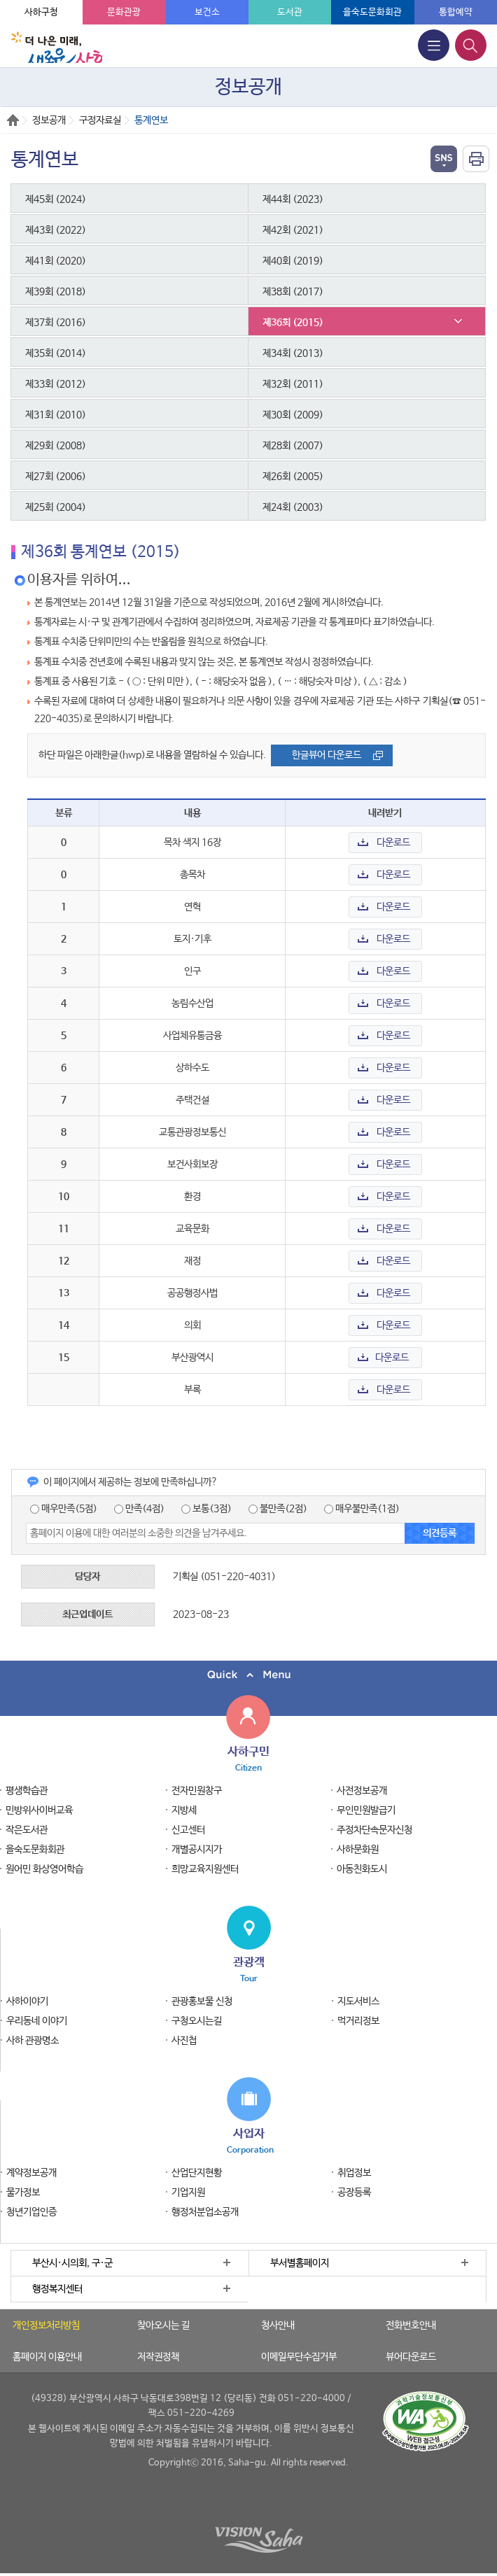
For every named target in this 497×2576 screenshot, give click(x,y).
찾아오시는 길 (163, 2325)
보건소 (207, 12)
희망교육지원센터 (205, 1869)
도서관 (289, 12)
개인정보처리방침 (46, 2325)
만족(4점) (139, 1508)
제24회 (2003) (292, 507)
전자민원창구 (197, 1790)
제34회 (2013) (292, 353)
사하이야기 (27, 2001)
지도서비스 (358, 2001)
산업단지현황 (197, 2173)
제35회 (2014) (55, 353)
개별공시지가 (197, 1849)
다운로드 (393, 842)
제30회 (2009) (292, 415)
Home (13, 120)
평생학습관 (27, 1790)
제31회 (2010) (55, 415)
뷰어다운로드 (411, 2357)
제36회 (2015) (292, 322)
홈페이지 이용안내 (47, 2357)
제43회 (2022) (55, 230)
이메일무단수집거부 (299, 2357)
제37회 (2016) (55, 322)
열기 (443, 159)
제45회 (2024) (55, 199)
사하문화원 (358, 1849)
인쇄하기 (476, 159)
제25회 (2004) (55, 507)
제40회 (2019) (292, 261)
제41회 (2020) (55, 261)
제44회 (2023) (292, 199)
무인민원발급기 (366, 1810)
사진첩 (184, 2040)
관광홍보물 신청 (202, 2001)
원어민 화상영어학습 (44, 1869)
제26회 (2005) (292, 476)
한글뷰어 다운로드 (326, 755)
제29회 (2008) (55, 445)
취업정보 (354, 2173)
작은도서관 (27, 1830)
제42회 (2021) (292, 230)
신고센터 (188, 1830)
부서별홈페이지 (299, 2263)
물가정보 (23, 2192)
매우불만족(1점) (362, 1508)
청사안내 (278, 2325)
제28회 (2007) (292, 445)
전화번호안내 (411, 2325)
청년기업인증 (31, 2212)
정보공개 (49, 120)
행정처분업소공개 (205, 2212)
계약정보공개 (31, 2173)
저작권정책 (158, 2357)
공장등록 (354, 2192)
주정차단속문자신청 (374, 1830)
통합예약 (455, 12)
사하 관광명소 (32, 2040)
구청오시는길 (197, 2021)
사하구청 (41, 12)
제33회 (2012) (55, 384)
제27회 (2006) (55, 476)
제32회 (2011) (292, 384)
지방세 (184, 1810)
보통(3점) (206, 1508)
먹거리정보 (358, 2021)
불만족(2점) (277, 1508)
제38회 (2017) (292, 291)
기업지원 (188, 2192)
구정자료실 (100, 120)
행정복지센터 (57, 2289)
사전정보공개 (362, 1790)
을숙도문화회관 (372, 12)
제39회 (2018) (55, 291)
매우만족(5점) (63, 1508)
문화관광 (124, 12)
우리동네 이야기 (36, 2021)
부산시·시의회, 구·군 (72, 2263)
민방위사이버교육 (39, 1810)
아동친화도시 (362, 1869)
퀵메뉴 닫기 (248, 1675)
